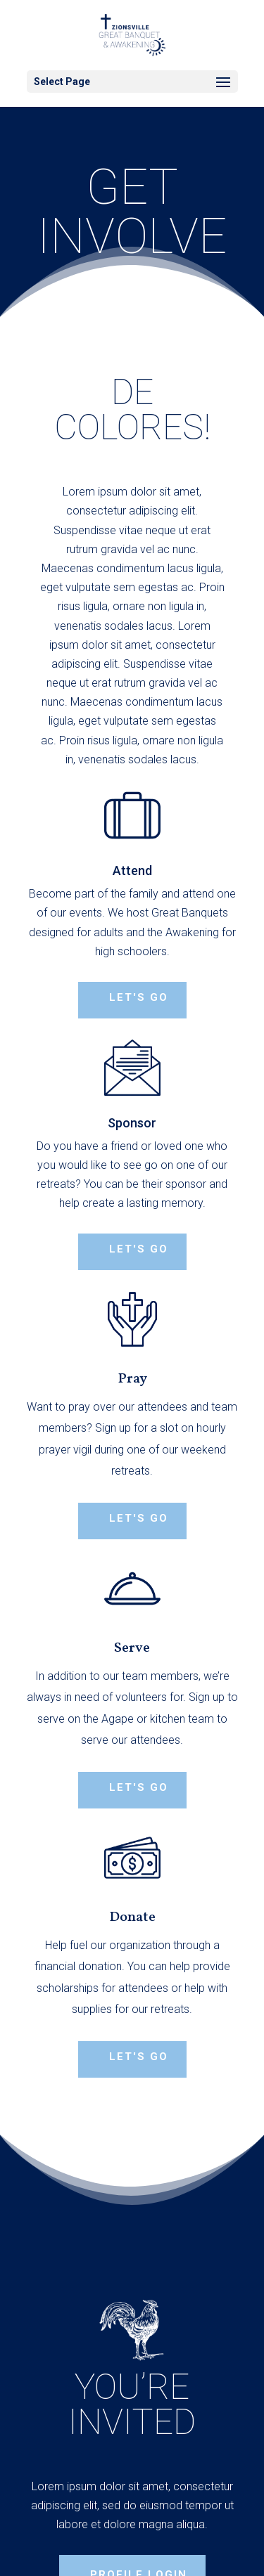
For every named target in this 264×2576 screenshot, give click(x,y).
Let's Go (138, 1787)
